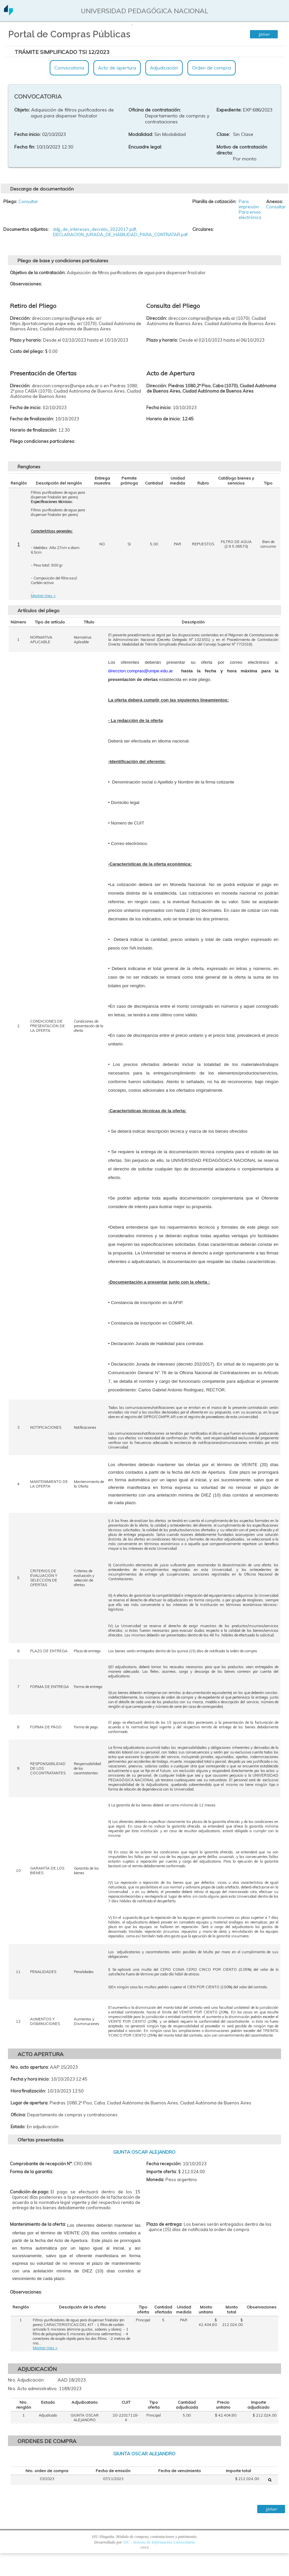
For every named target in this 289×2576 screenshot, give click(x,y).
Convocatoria (69, 68)
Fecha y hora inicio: (30, 2079)
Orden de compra (211, 68)
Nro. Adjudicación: (26, 2380)
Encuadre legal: (145, 147)
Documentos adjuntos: (26, 229)
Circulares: (203, 229)
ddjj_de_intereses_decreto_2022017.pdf (94, 229)
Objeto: (22, 110)
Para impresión (249, 204)
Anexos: (274, 201)
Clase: (223, 134)
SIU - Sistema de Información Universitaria (159, 2542)
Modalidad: (140, 134)
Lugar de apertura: (29, 2102)
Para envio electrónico (250, 214)
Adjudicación (164, 68)
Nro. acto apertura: (30, 2067)
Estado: (18, 2126)
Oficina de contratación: (154, 110)
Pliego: (10, 201)
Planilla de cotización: (214, 201)
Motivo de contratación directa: (242, 150)
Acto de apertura (117, 68)
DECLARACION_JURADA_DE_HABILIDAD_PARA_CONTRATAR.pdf (120, 234)
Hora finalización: (28, 2090)
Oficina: (18, 2114)
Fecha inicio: (27, 134)
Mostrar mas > (43, 595)
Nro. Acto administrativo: (33, 2388)
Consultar (28, 201)
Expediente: (229, 110)
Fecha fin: (24, 147)
